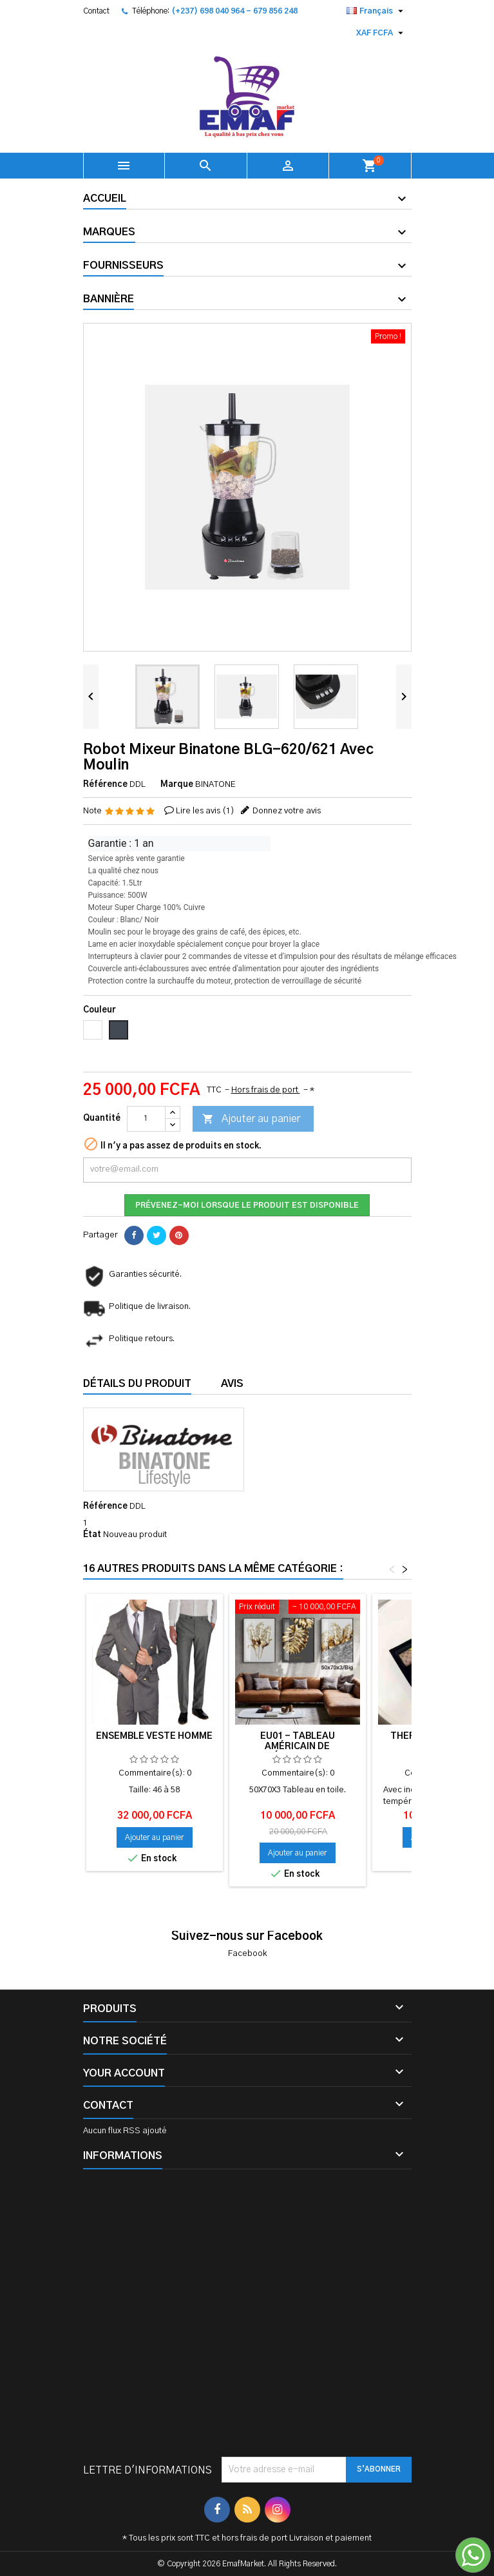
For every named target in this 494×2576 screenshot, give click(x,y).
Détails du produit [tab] (137, 1384)
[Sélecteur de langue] (376, 11)
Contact (96, 11)
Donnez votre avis (286, 811)
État (92, 1535)
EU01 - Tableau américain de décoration (297, 1746)
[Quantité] (146, 1119)
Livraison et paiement (330, 2538)
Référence (105, 784)
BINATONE (215, 784)
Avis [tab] (232, 1384)
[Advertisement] (247, 2315)
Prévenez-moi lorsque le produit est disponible (247, 1205)
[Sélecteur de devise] (381, 33)
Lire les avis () (205, 811)
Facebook (247, 1954)
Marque (176, 784)
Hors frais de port (265, 1090)
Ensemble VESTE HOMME (154, 1736)
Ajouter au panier (251, 1119)
